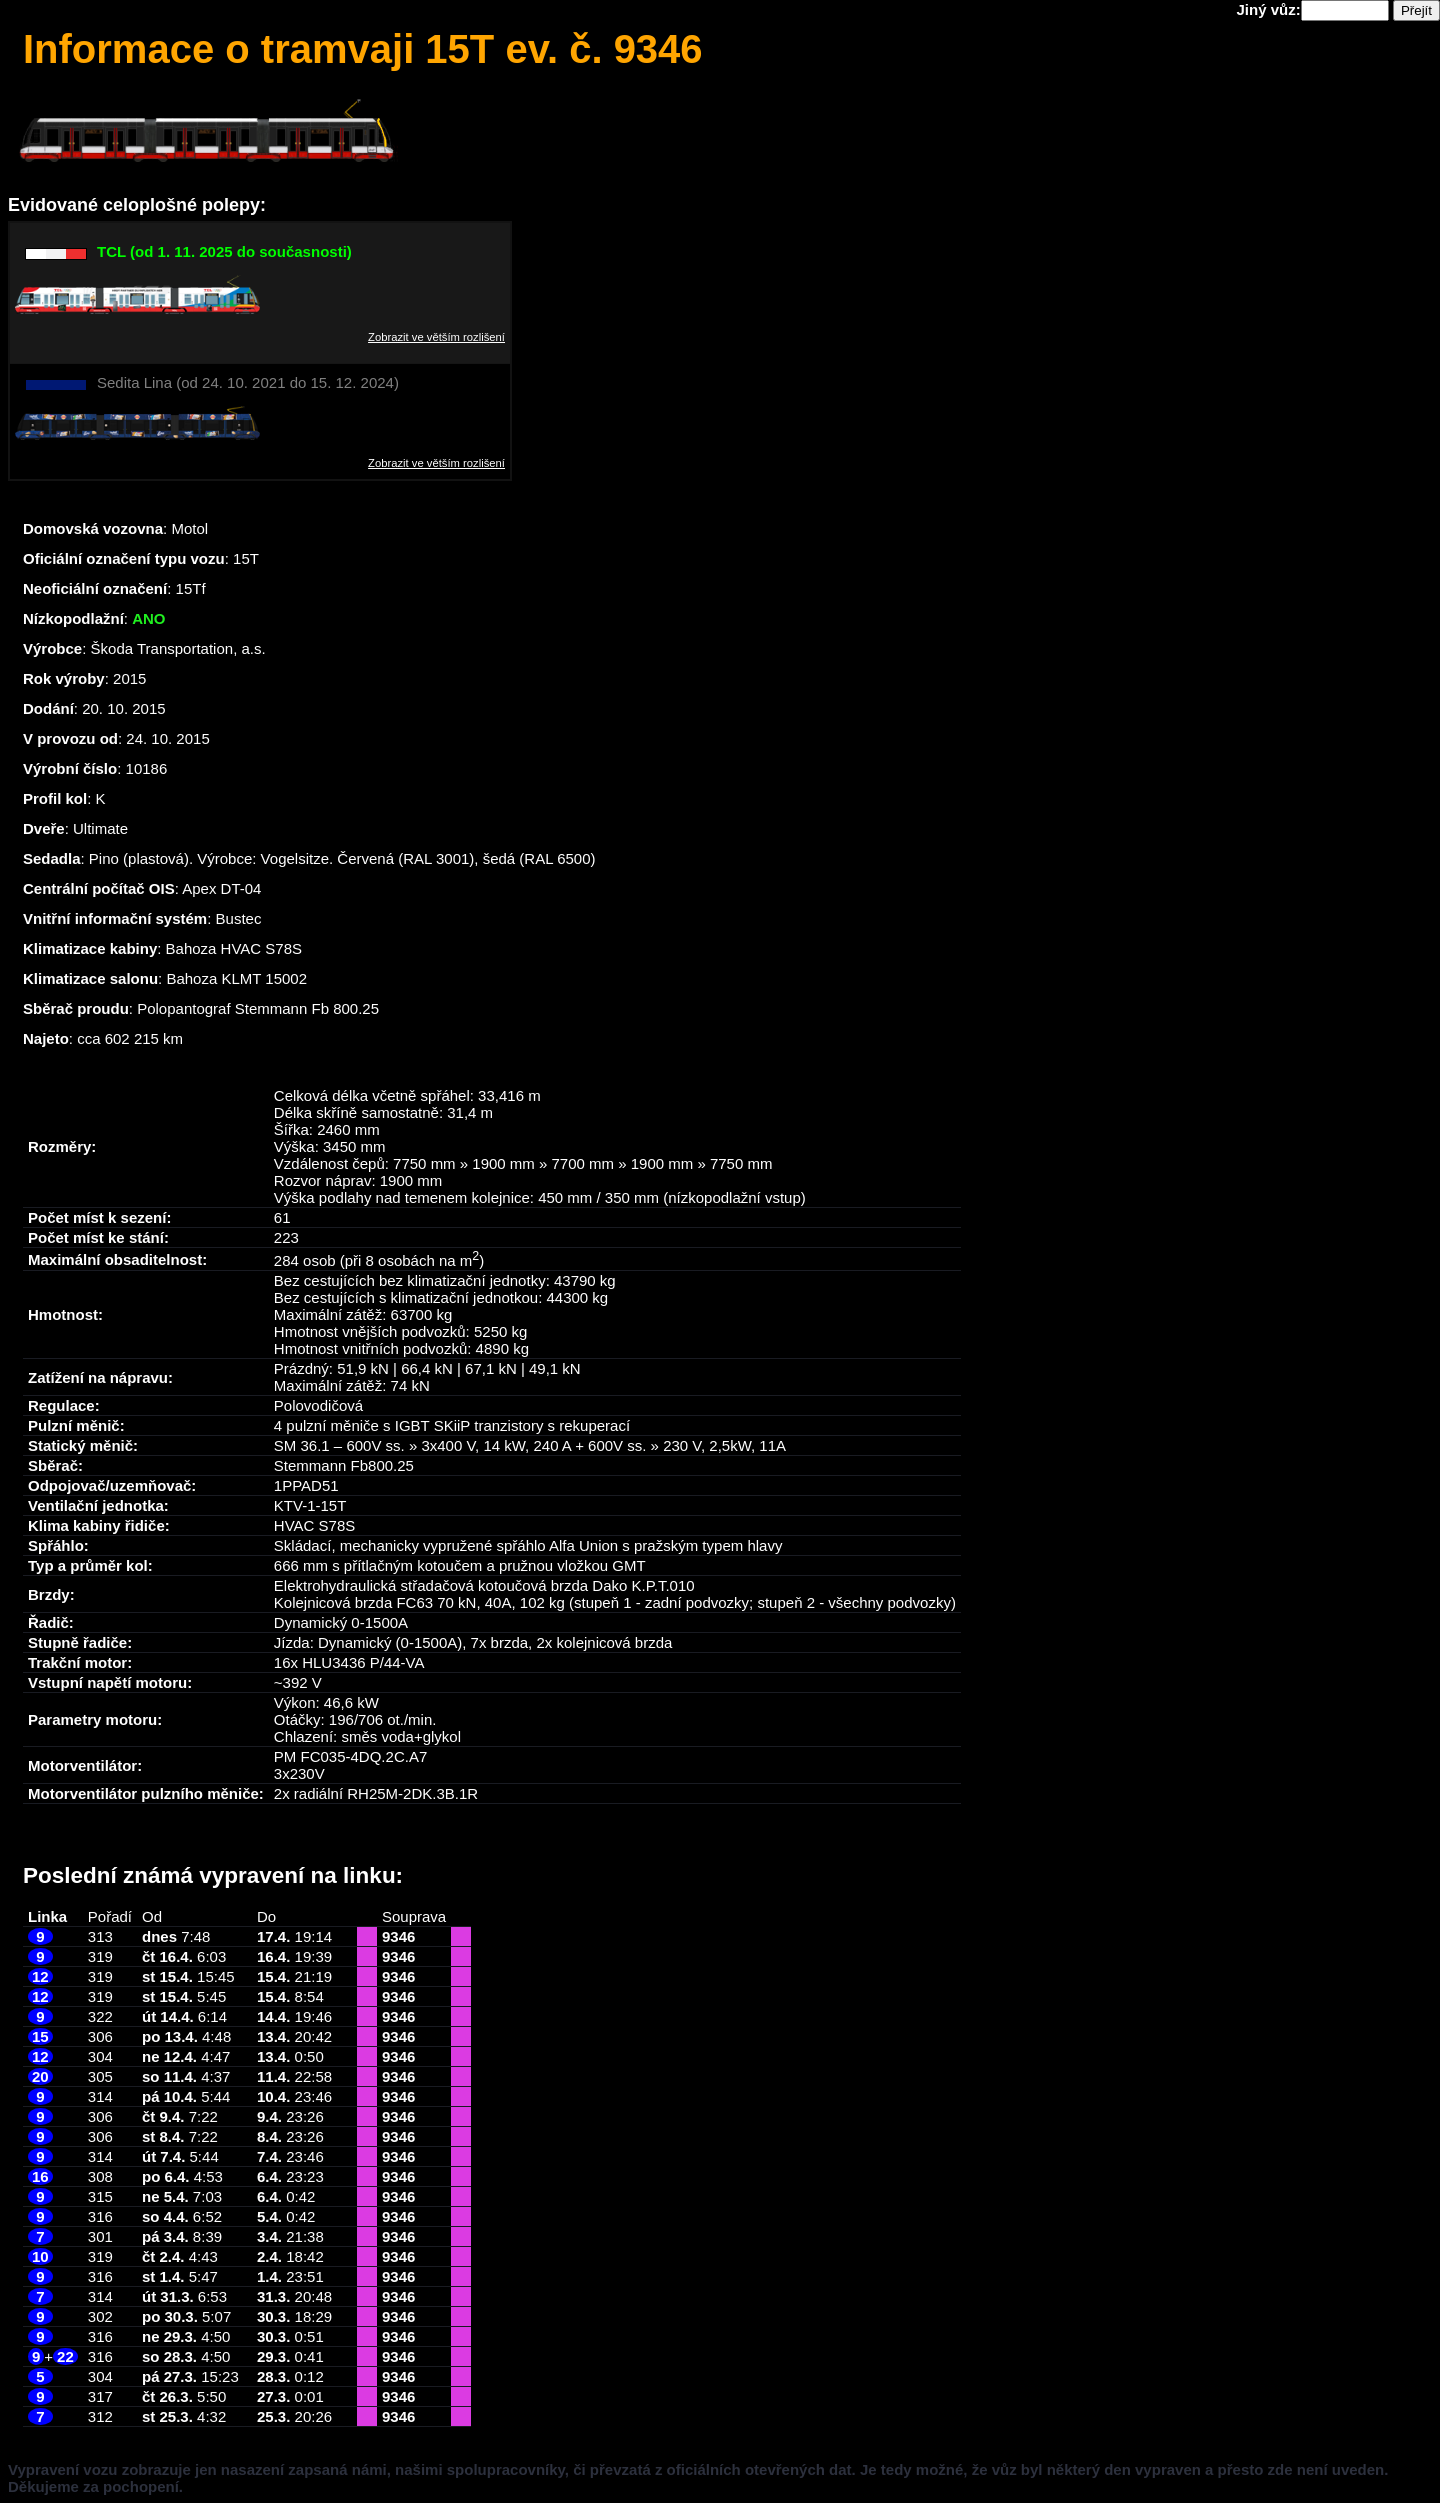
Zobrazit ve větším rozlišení (436, 337)
